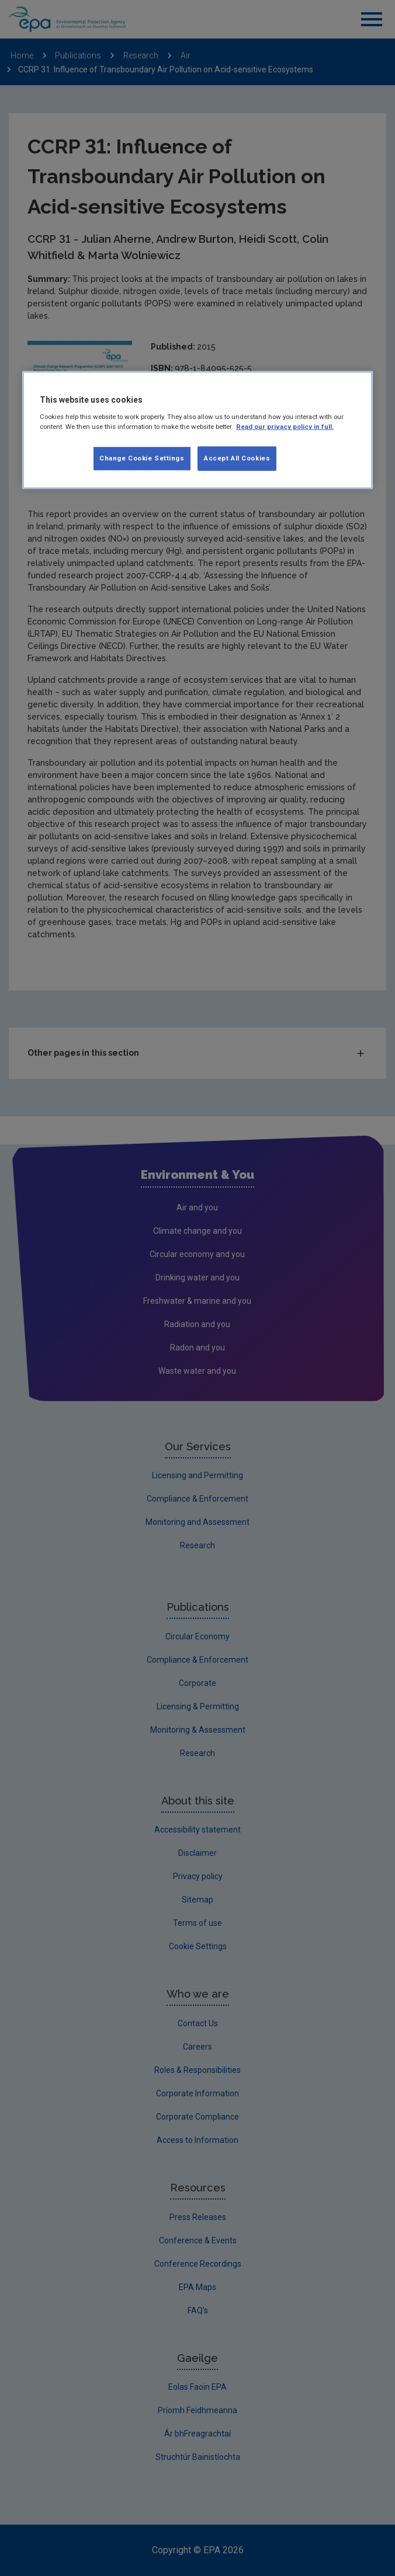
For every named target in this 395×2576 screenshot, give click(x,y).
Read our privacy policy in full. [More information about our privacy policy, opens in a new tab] (285, 427)
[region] (197, 430)
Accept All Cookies (237, 458)
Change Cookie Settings (142, 458)
